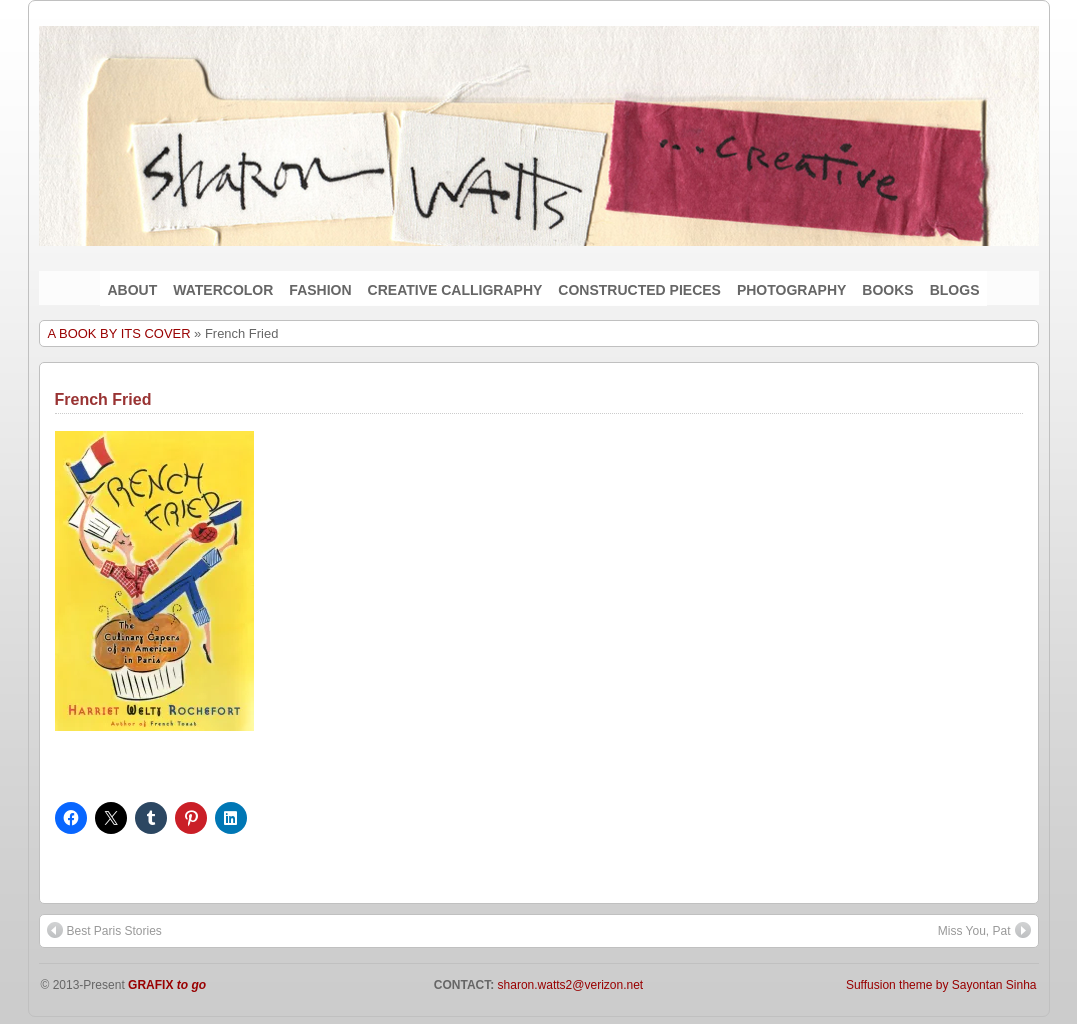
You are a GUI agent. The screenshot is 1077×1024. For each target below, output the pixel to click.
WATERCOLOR (223, 290)
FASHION (320, 290)
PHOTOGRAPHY (791, 290)
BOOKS (887, 290)
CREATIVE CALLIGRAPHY (455, 290)
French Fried (103, 399)
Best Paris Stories (104, 930)
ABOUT (133, 290)
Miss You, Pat (984, 930)
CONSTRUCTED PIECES (639, 290)
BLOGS (955, 290)
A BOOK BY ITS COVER (119, 333)
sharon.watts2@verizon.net (568, 985)
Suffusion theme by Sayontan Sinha (941, 985)
